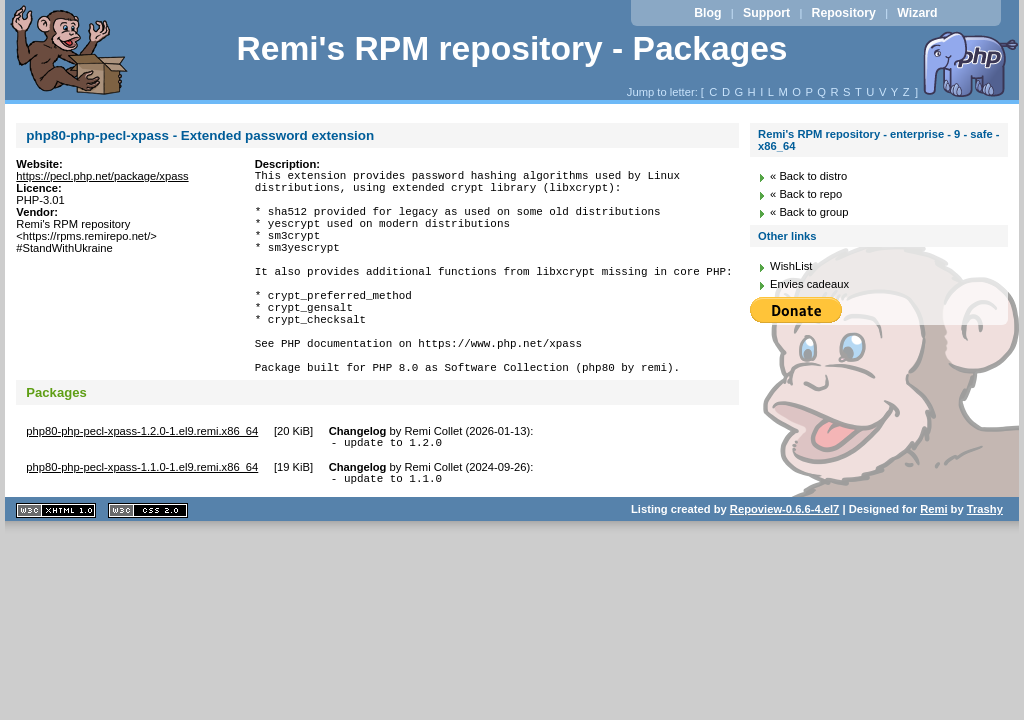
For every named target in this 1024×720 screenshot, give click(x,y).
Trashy (985, 566)
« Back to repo (806, 194)
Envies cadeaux (809, 284)
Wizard (917, 13)
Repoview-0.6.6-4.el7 (784, 566)
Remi (933, 566)
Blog (707, 13)
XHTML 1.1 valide (56, 567)
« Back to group (809, 212)
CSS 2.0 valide (148, 567)
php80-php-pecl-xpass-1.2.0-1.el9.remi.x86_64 (142, 482)
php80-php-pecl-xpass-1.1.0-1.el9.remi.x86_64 (142, 521)
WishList (791, 266)
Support (766, 13)
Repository (844, 13)
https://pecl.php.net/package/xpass (102, 176)
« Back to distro (808, 176)
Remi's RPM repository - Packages (511, 48)
